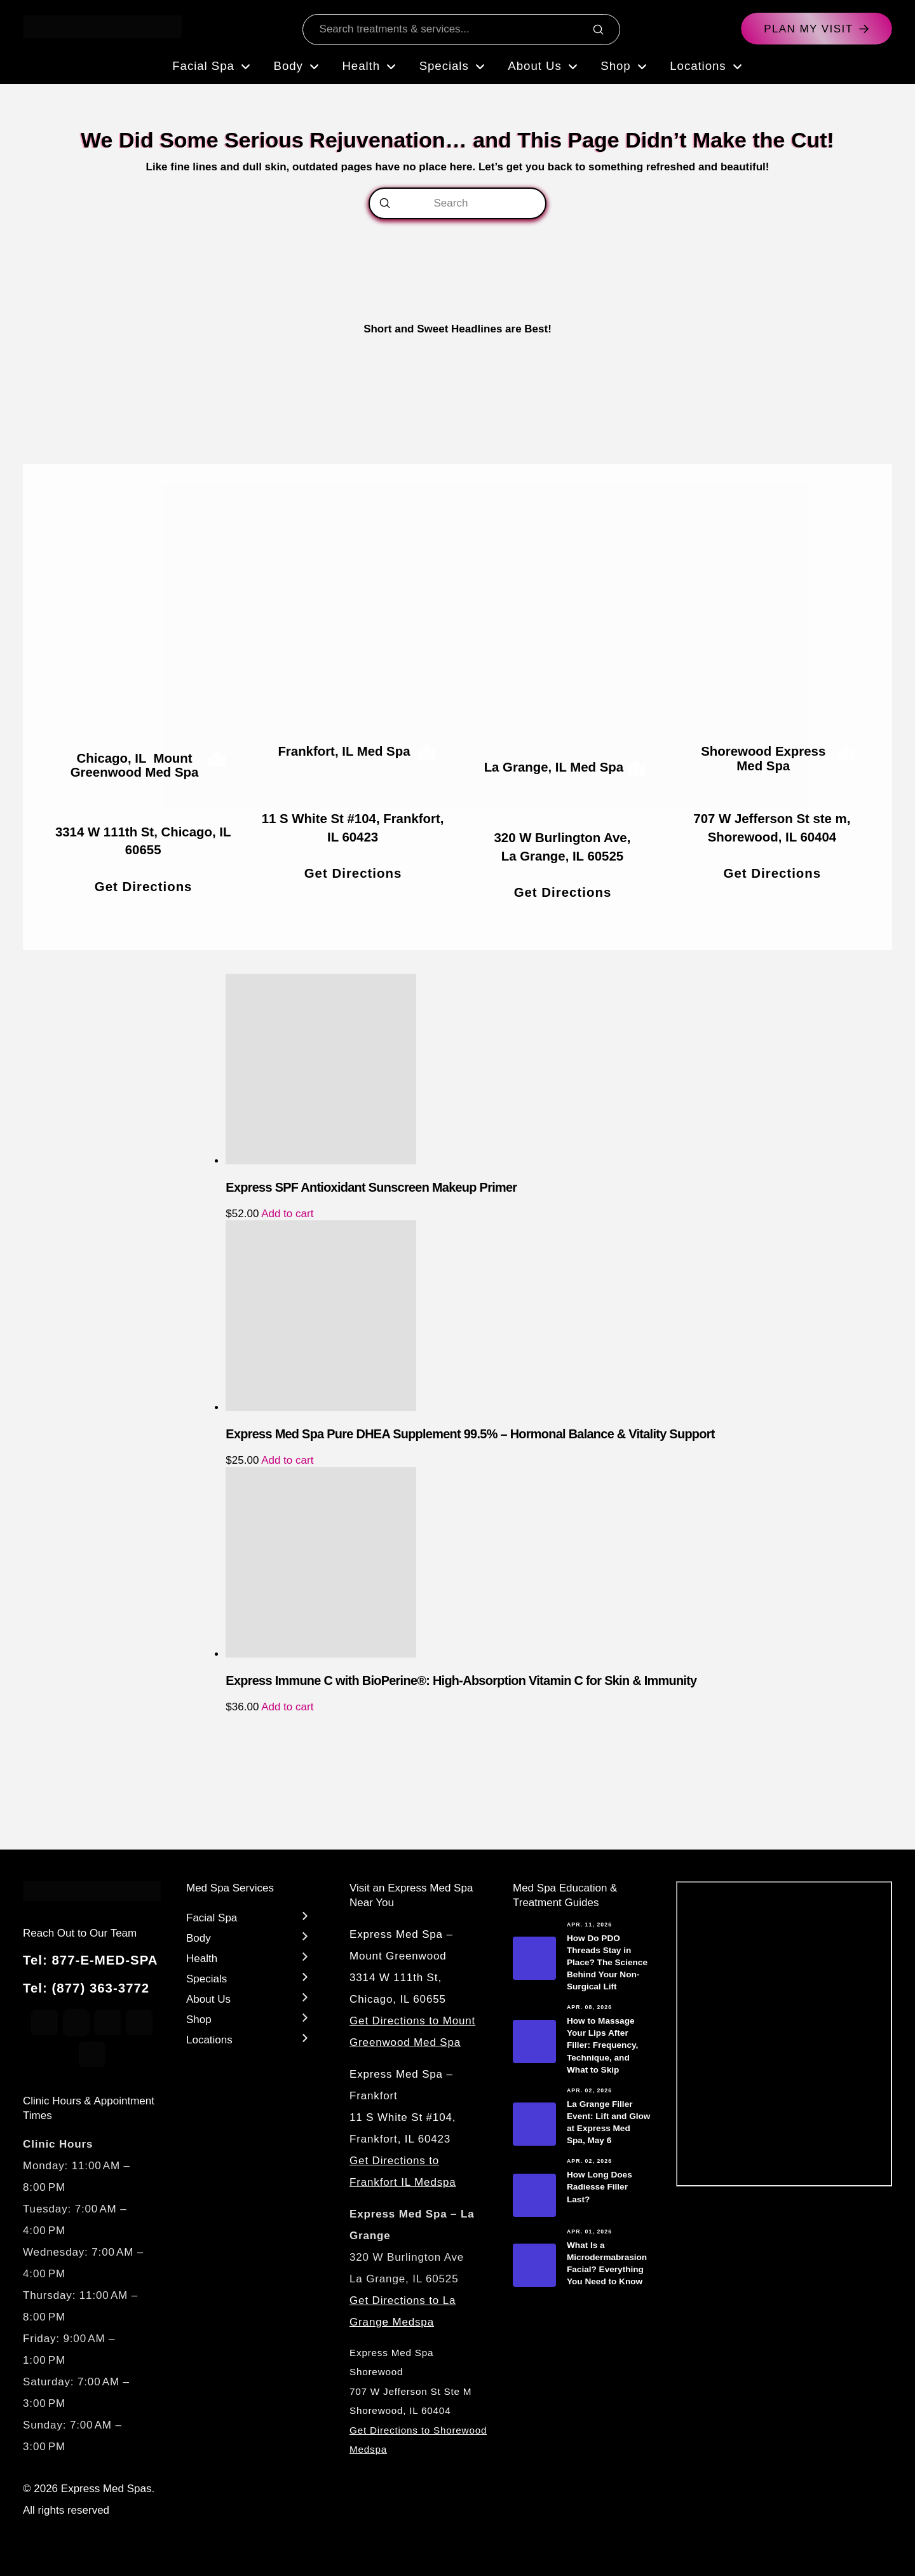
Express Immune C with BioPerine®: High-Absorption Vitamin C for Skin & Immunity (461, 1680)
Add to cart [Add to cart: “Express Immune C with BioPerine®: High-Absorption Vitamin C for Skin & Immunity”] (287, 1707)
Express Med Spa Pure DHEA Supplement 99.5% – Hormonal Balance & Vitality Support (470, 1434)
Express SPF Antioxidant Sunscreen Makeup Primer (371, 1187)
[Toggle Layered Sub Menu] (249, 1916)
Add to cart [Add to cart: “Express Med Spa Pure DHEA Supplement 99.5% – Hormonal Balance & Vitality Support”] (287, 1460)
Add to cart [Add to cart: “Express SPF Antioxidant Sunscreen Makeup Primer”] (287, 1214)
